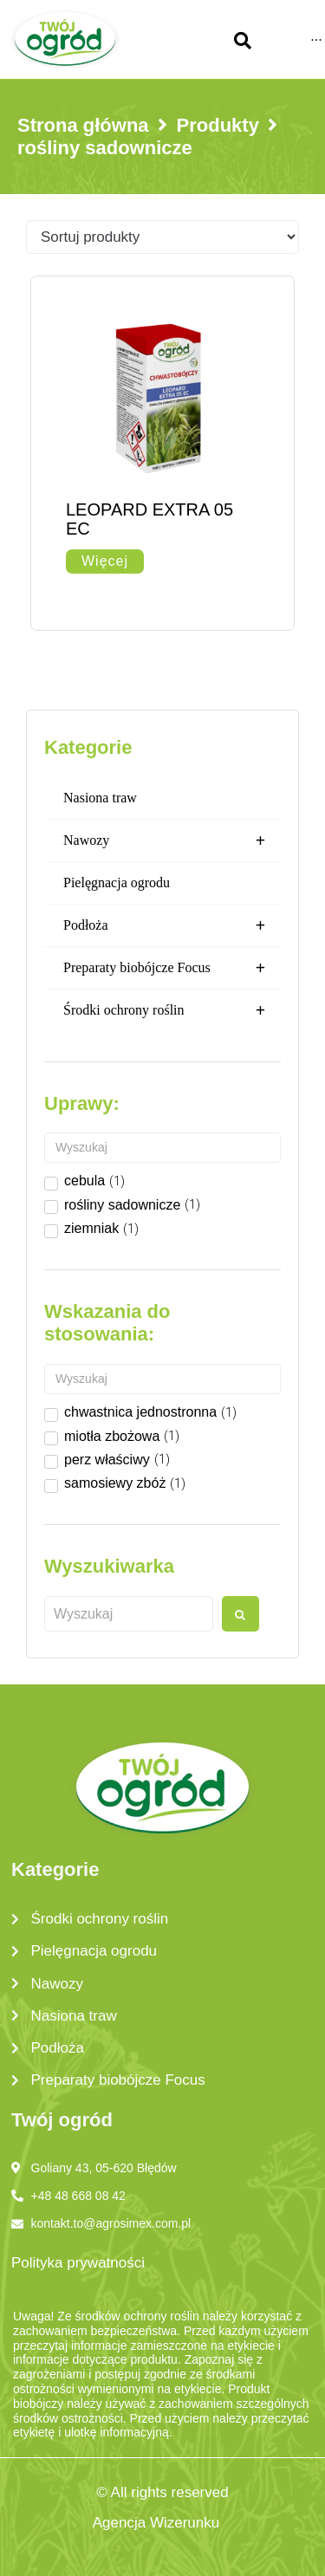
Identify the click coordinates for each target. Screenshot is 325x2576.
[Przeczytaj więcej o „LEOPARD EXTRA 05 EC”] (105, 561)
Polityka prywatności (78, 2263)
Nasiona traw (100, 797)
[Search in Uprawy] (162, 1147)
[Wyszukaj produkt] (128, 1614)
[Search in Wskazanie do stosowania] (162, 1379)
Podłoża (172, 925)
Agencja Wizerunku (156, 2522)
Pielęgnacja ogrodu (116, 882)
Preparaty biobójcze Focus (172, 968)
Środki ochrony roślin (172, 1010)
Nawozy (172, 840)
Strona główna (83, 125)
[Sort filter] (162, 237)
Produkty (218, 125)
